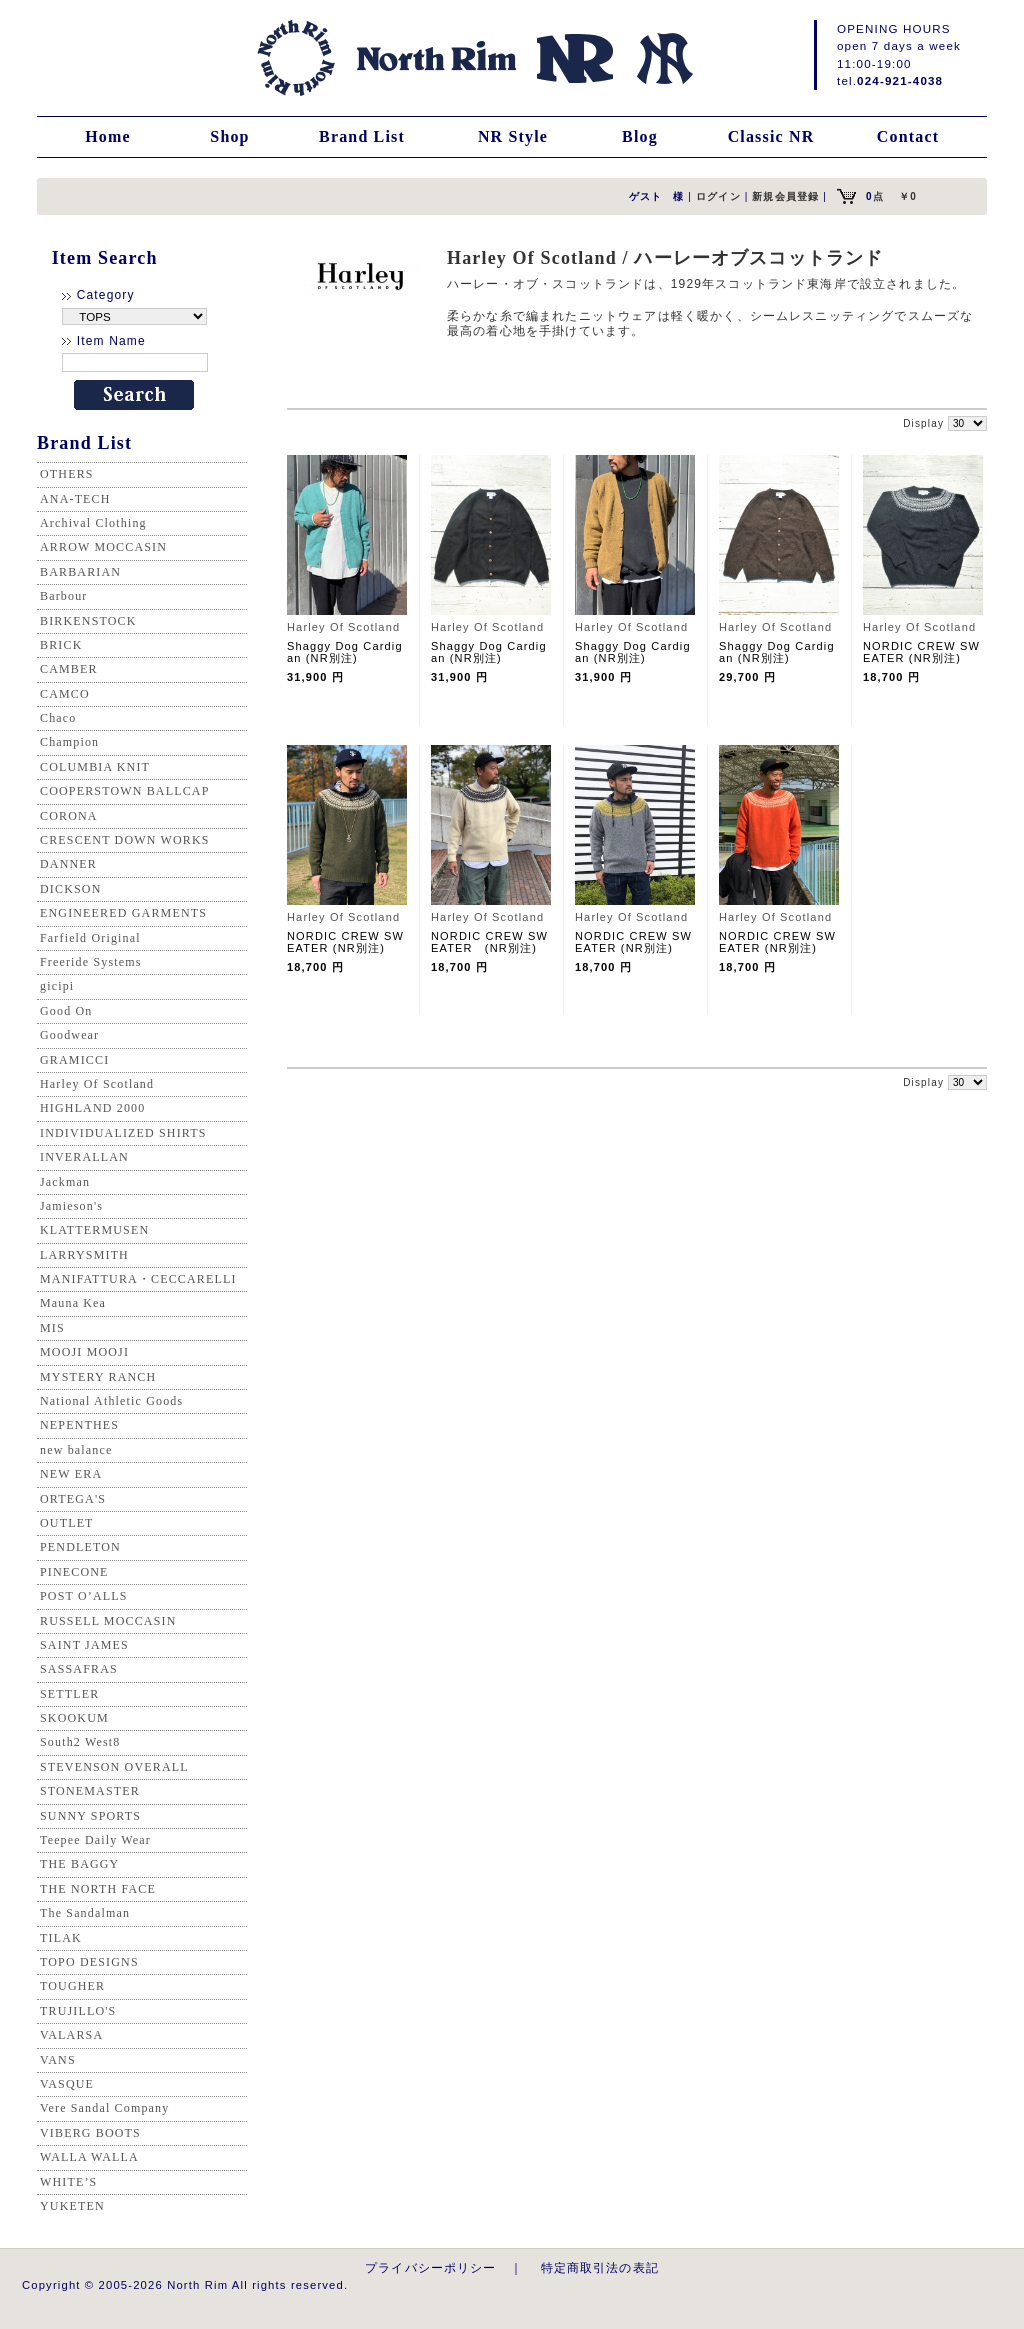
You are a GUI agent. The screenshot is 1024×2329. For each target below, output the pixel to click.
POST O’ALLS (84, 1596)
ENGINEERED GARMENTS (123, 913)
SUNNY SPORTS (90, 1816)
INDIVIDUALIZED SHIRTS (123, 1133)
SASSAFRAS (79, 1669)
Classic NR (771, 136)
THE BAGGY (79, 1864)
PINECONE (74, 1572)
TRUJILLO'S (78, 2011)
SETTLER (69, 1694)
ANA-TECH (75, 499)
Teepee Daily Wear (95, 1840)
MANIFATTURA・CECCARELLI (138, 1279)
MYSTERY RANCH (98, 1377)
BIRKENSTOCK (88, 621)
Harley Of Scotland (97, 1084)
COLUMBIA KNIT (95, 767)
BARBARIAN (80, 572)
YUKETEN (72, 2206)
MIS (52, 1328)
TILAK (61, 1938)
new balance (76, 1450)
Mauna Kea (73, 1303)
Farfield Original (90, 938)
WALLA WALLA (89, 2157)
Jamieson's (71, 1206)
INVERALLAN (84, 1157)
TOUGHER (72, 1986)
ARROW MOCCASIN (103, 547)
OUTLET (67, 1523)
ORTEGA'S (73, 1499)
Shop (229, 136)
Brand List (362, 136)
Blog (640, 136)
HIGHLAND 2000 (92, 1108)
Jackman (65, 1182)
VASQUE (67, 2084)
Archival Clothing (93, 523)
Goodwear (69, 1035)
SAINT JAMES (84, 1645)
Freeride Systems (91, 962)
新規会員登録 (785, 196)
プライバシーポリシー (431, 2267)
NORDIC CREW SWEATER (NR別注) (921, 652)
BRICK (61, 645)
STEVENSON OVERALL (114, 1767)
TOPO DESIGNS (89, 1962)
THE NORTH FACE (98, 1889)
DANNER (68, 864)
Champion (69, 742)
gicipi (57, 986)
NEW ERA (71, 1474)
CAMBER (69, 669)
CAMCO (65, 694)
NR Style (513, 136)
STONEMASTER (90, 1791)
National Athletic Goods (111, 1401)
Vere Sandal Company (104, 2108)
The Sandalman (85, 1913)
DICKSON (70, 889)
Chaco (58, 718)
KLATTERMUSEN (94, 1230)
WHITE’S (68, 2182)
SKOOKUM (74, 1718)
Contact (908, 136)
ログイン (718, 196)
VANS (58, 2060)
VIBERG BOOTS (90, 2133)
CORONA (69, 816)
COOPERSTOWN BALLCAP (125, 791)
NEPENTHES (79, 1425)
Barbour (63, 596)
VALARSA (71, 2035)
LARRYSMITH (84, 1255)
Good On (66, 1011)
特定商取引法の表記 (600, 2267)
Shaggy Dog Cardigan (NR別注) (345, 652)
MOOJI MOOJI (84, 1352)
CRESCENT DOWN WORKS (125, 840)
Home (108, 136)
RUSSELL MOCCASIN (108, 1621)
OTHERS (67, 474)
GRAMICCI (74, 1060)
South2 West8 (80, 1742)
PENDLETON (80, 1547)
